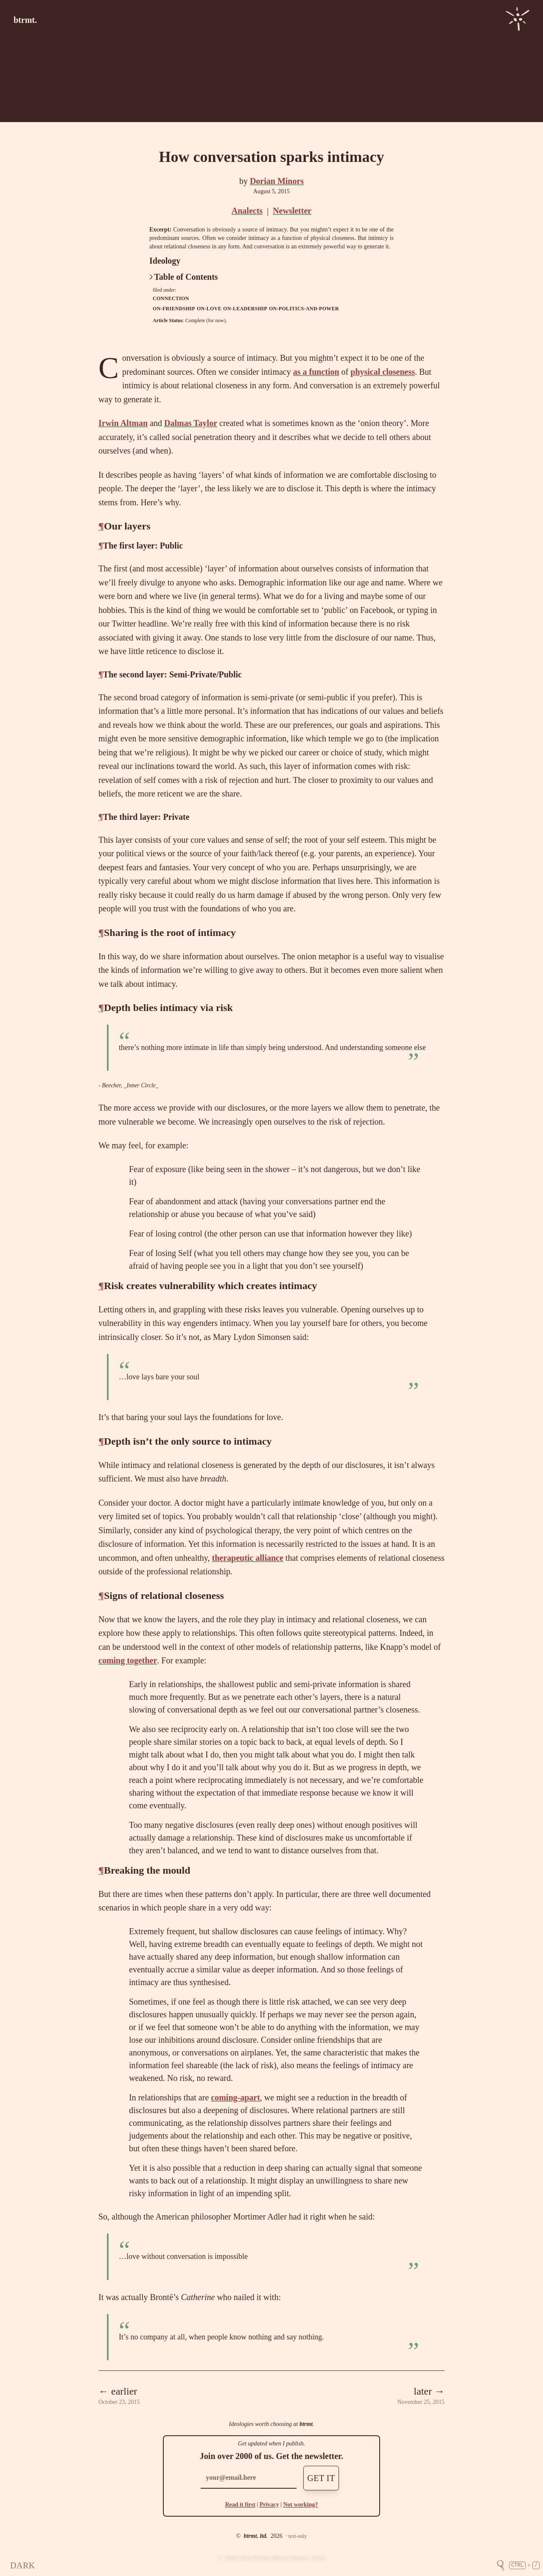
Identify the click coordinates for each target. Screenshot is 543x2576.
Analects (247, 210)
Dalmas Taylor (190, 423)
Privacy (269, 2504)
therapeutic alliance (247, 1557)
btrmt (306, 2424)
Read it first (240, 2504)
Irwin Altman (123, 423)
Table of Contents (183, 276)
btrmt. (25, 20)
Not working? (300, 2504)
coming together (127, 1660)
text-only (297, 2536)
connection (171, 298)
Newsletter (292, 210)
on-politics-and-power (304, 309)
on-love (209, 309)
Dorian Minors (277, 181)
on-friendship (174, 309)
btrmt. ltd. (255, 2536)
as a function (316, 371)
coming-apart (235, 2097)
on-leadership (245, 309)
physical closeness (382, 371)
